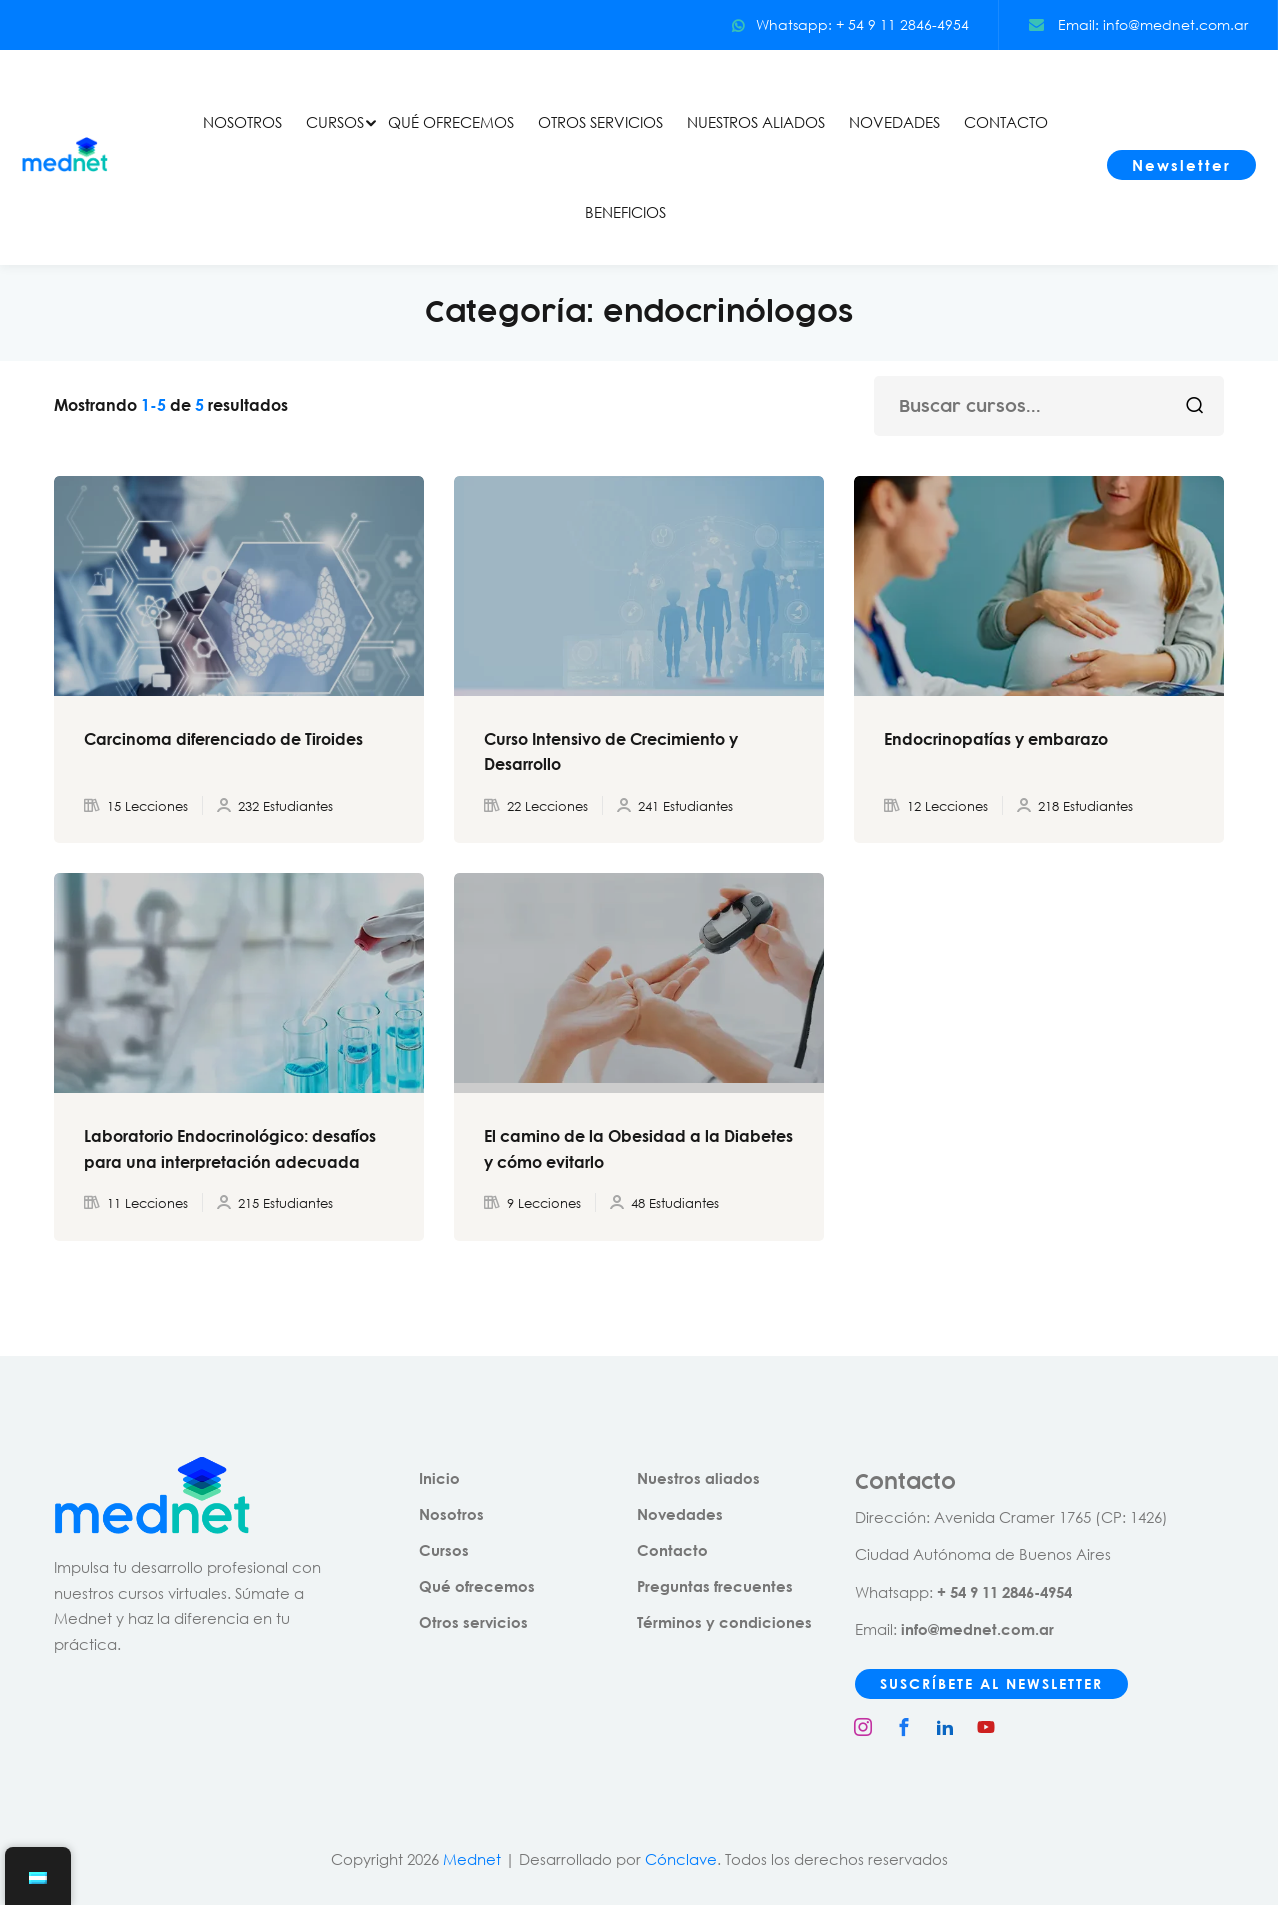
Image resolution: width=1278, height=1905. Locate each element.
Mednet (472, 1859)
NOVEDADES (894, 122)
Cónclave (681, 1859)
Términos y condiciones (724, 1622)
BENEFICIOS (625, 212)
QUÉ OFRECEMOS (451, 122)
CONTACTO (1006, 122)
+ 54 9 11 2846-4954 (1004, 1592)
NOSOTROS (242, 122)
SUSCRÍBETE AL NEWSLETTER (991, 1683)
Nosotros (451, 1514)
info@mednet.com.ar (977, 1629)
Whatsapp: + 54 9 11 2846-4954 (850, 24)
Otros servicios (473, 1622)
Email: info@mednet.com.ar (1138, 24)
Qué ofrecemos (477, 1586)
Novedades (680, 1514)
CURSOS (335, 122)
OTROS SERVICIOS (600, 122)
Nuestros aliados (698, 1478)
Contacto (672, 1550)
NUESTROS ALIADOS (756, 122)
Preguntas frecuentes (715, 1586)
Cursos (444, 1550)
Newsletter (1181, 165)
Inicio (439, 1478)
